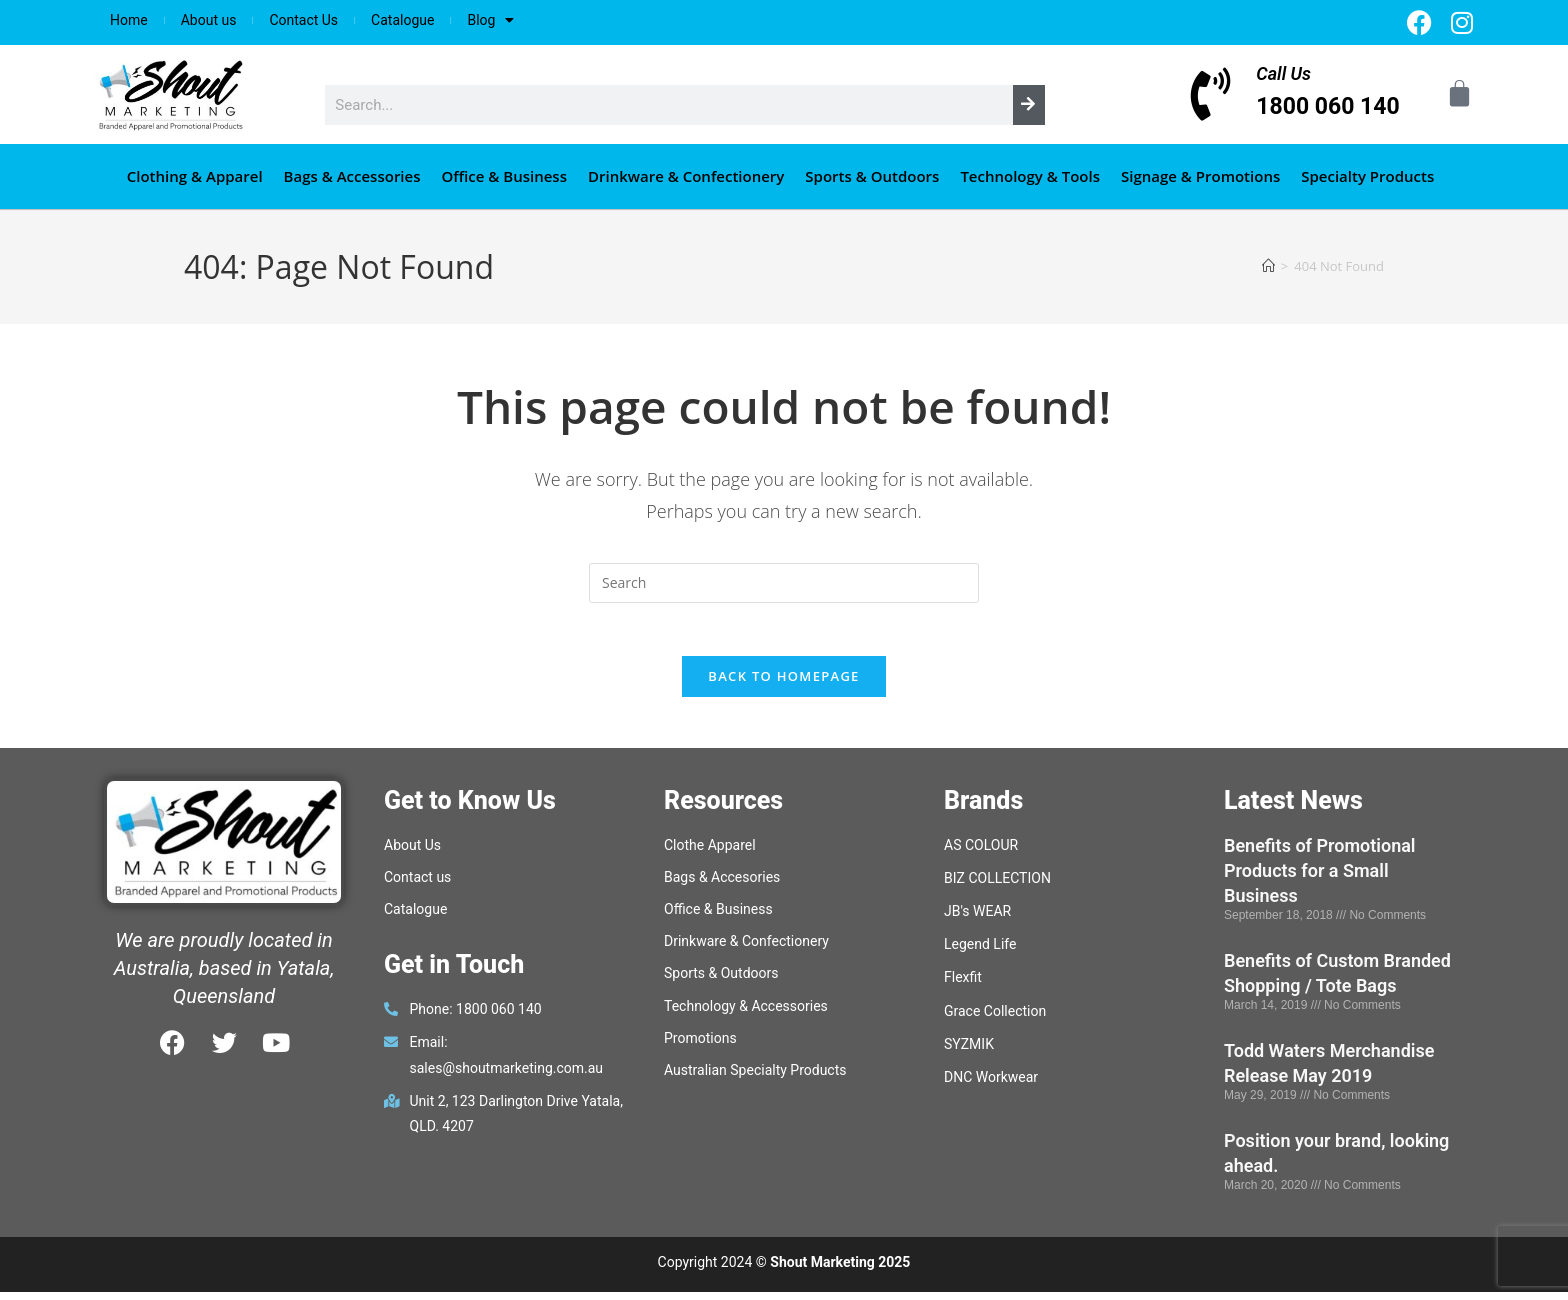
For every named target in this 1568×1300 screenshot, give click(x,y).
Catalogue (402, 20)
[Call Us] (1210, 94)
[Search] (1029, 105)
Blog (490, 20)
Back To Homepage (783, 684)
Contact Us (303, 20)
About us (209, 20)
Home (129, 20)
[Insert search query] (784, 583)
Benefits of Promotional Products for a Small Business (1320, 878)
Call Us (1283, 73)
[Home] (1268, 266)
